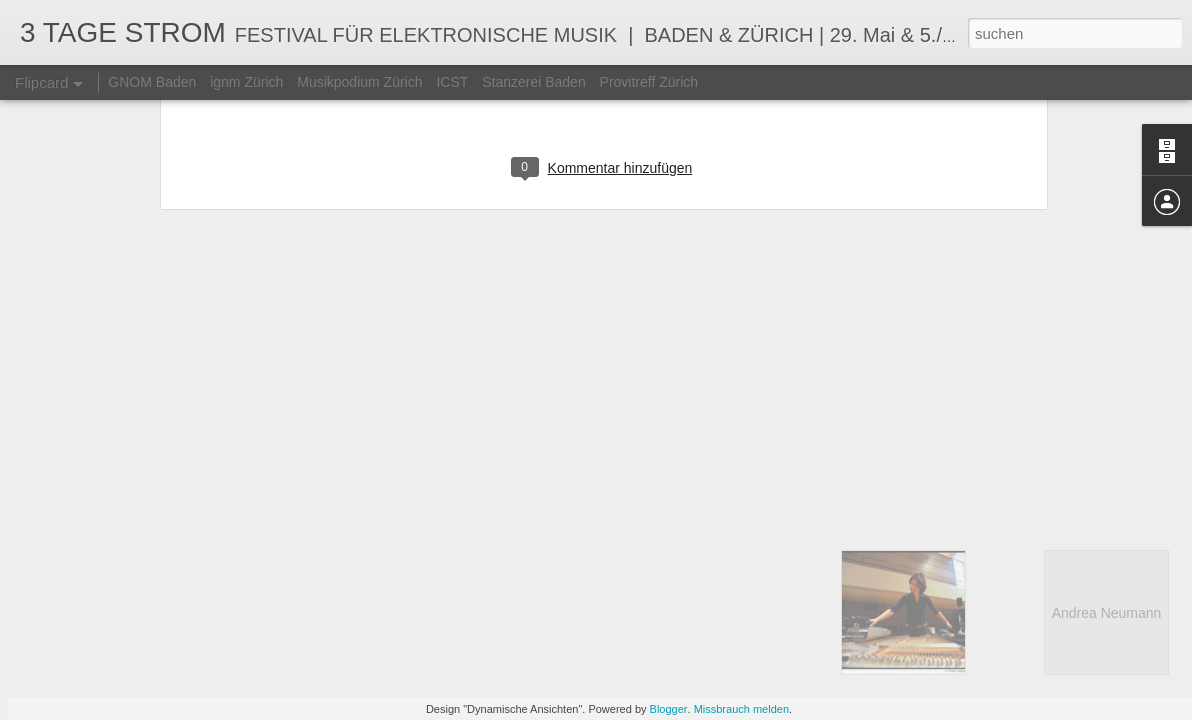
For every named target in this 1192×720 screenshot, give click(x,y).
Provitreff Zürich (649, 82)
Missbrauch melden (741, 709)
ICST (452, 82)
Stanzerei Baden (534, 82)
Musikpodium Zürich (359, 82)
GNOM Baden (152, 82)
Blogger (669, 709)
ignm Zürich (246, 82)
